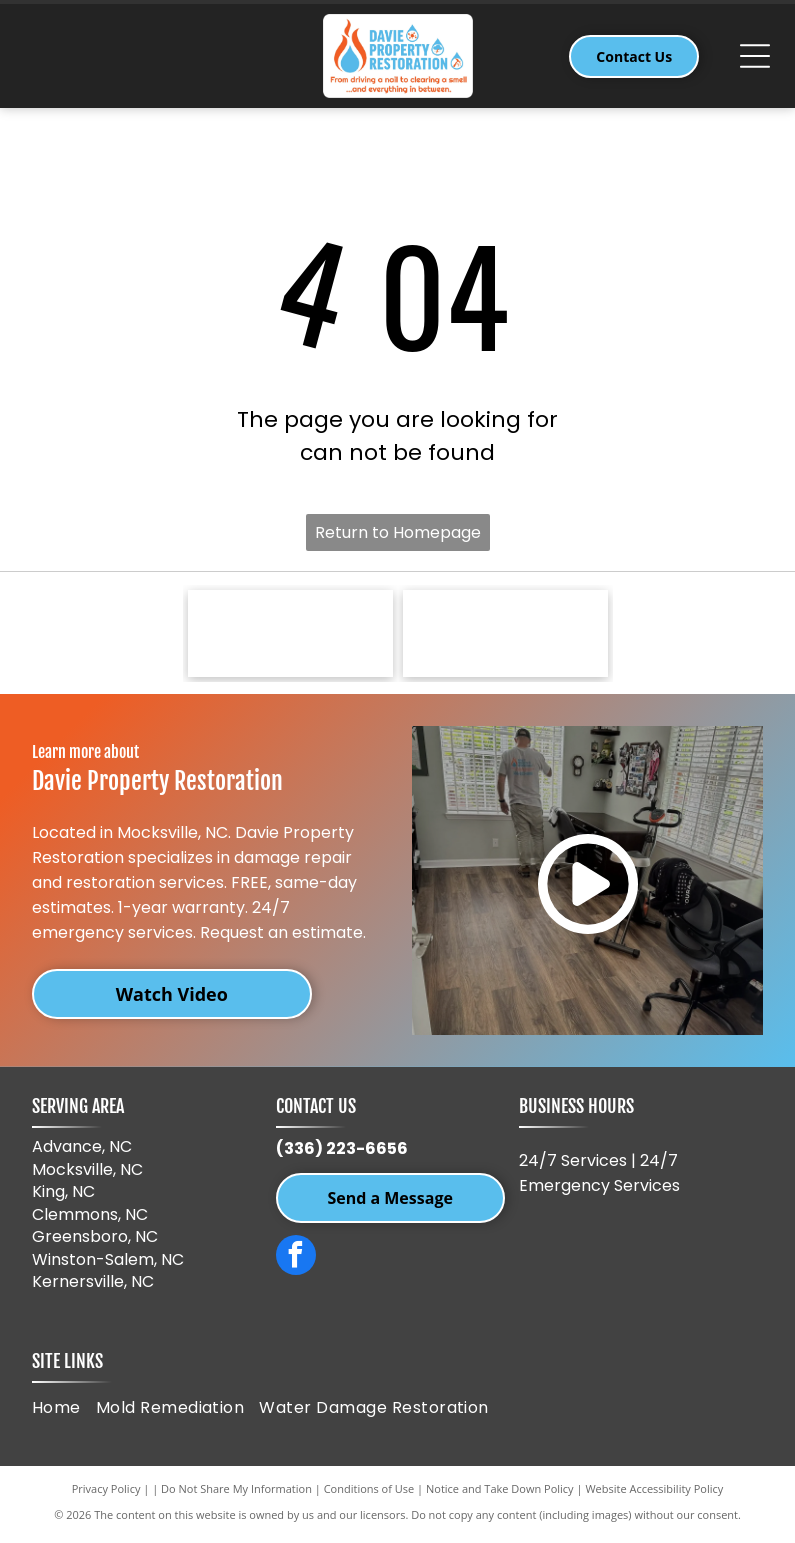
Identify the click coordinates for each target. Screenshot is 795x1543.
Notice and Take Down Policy (500, 1492)
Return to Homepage (398, 532)
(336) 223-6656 (342, 1152)
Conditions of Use (369, 1492)
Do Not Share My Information (236, 1492)
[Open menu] (755, 56)
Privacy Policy (106, 1492)
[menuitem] (64, 1411)
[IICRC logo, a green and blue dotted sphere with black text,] (505, 635)
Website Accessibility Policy (654, 1492)
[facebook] (296, 1261)
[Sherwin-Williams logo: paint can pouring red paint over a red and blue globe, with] (290, 635)
